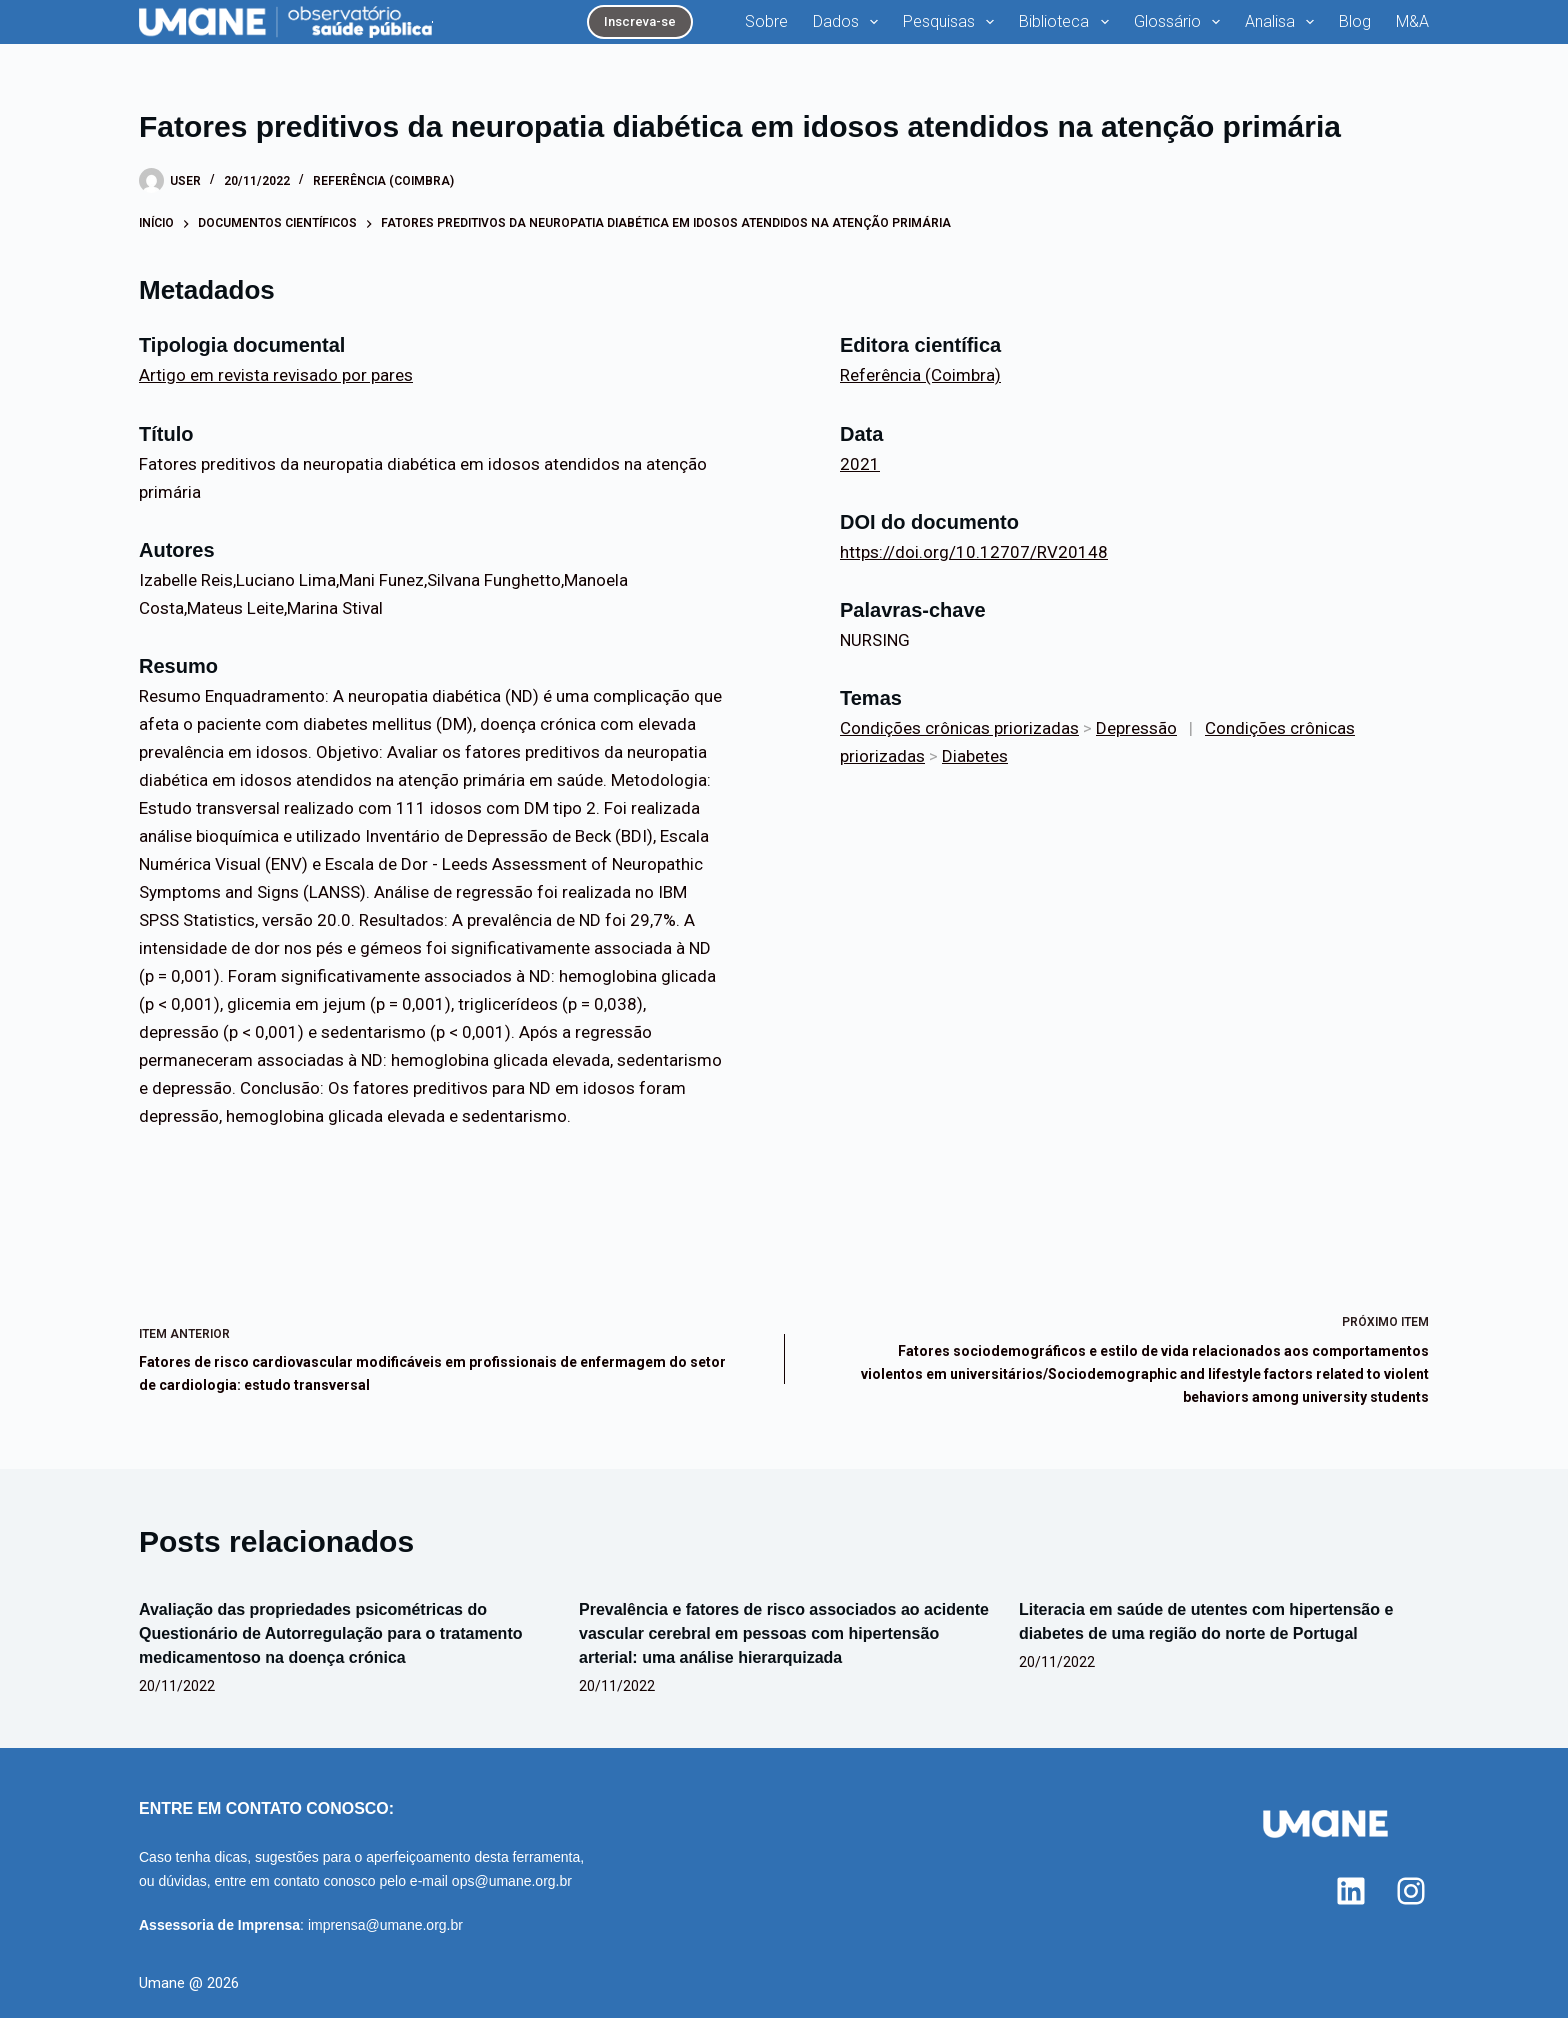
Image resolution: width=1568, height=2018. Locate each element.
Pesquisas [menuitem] (952, 22)
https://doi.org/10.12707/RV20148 (974, 552)
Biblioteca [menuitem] (1067, 22)
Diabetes (975, 756)
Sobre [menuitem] (766, 21)
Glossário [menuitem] (1181, 22)
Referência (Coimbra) (383, 181)
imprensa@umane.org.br (385, 1925)
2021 (860, 464)
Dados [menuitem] (849, 22)
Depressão (1136, 728)
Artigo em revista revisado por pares (276, 375)
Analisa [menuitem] (1283, 22)
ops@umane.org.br (512, 1881)
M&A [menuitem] (1412, 21)
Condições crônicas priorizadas (959, 728)
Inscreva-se (640, 21)
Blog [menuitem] (1355, 21)
